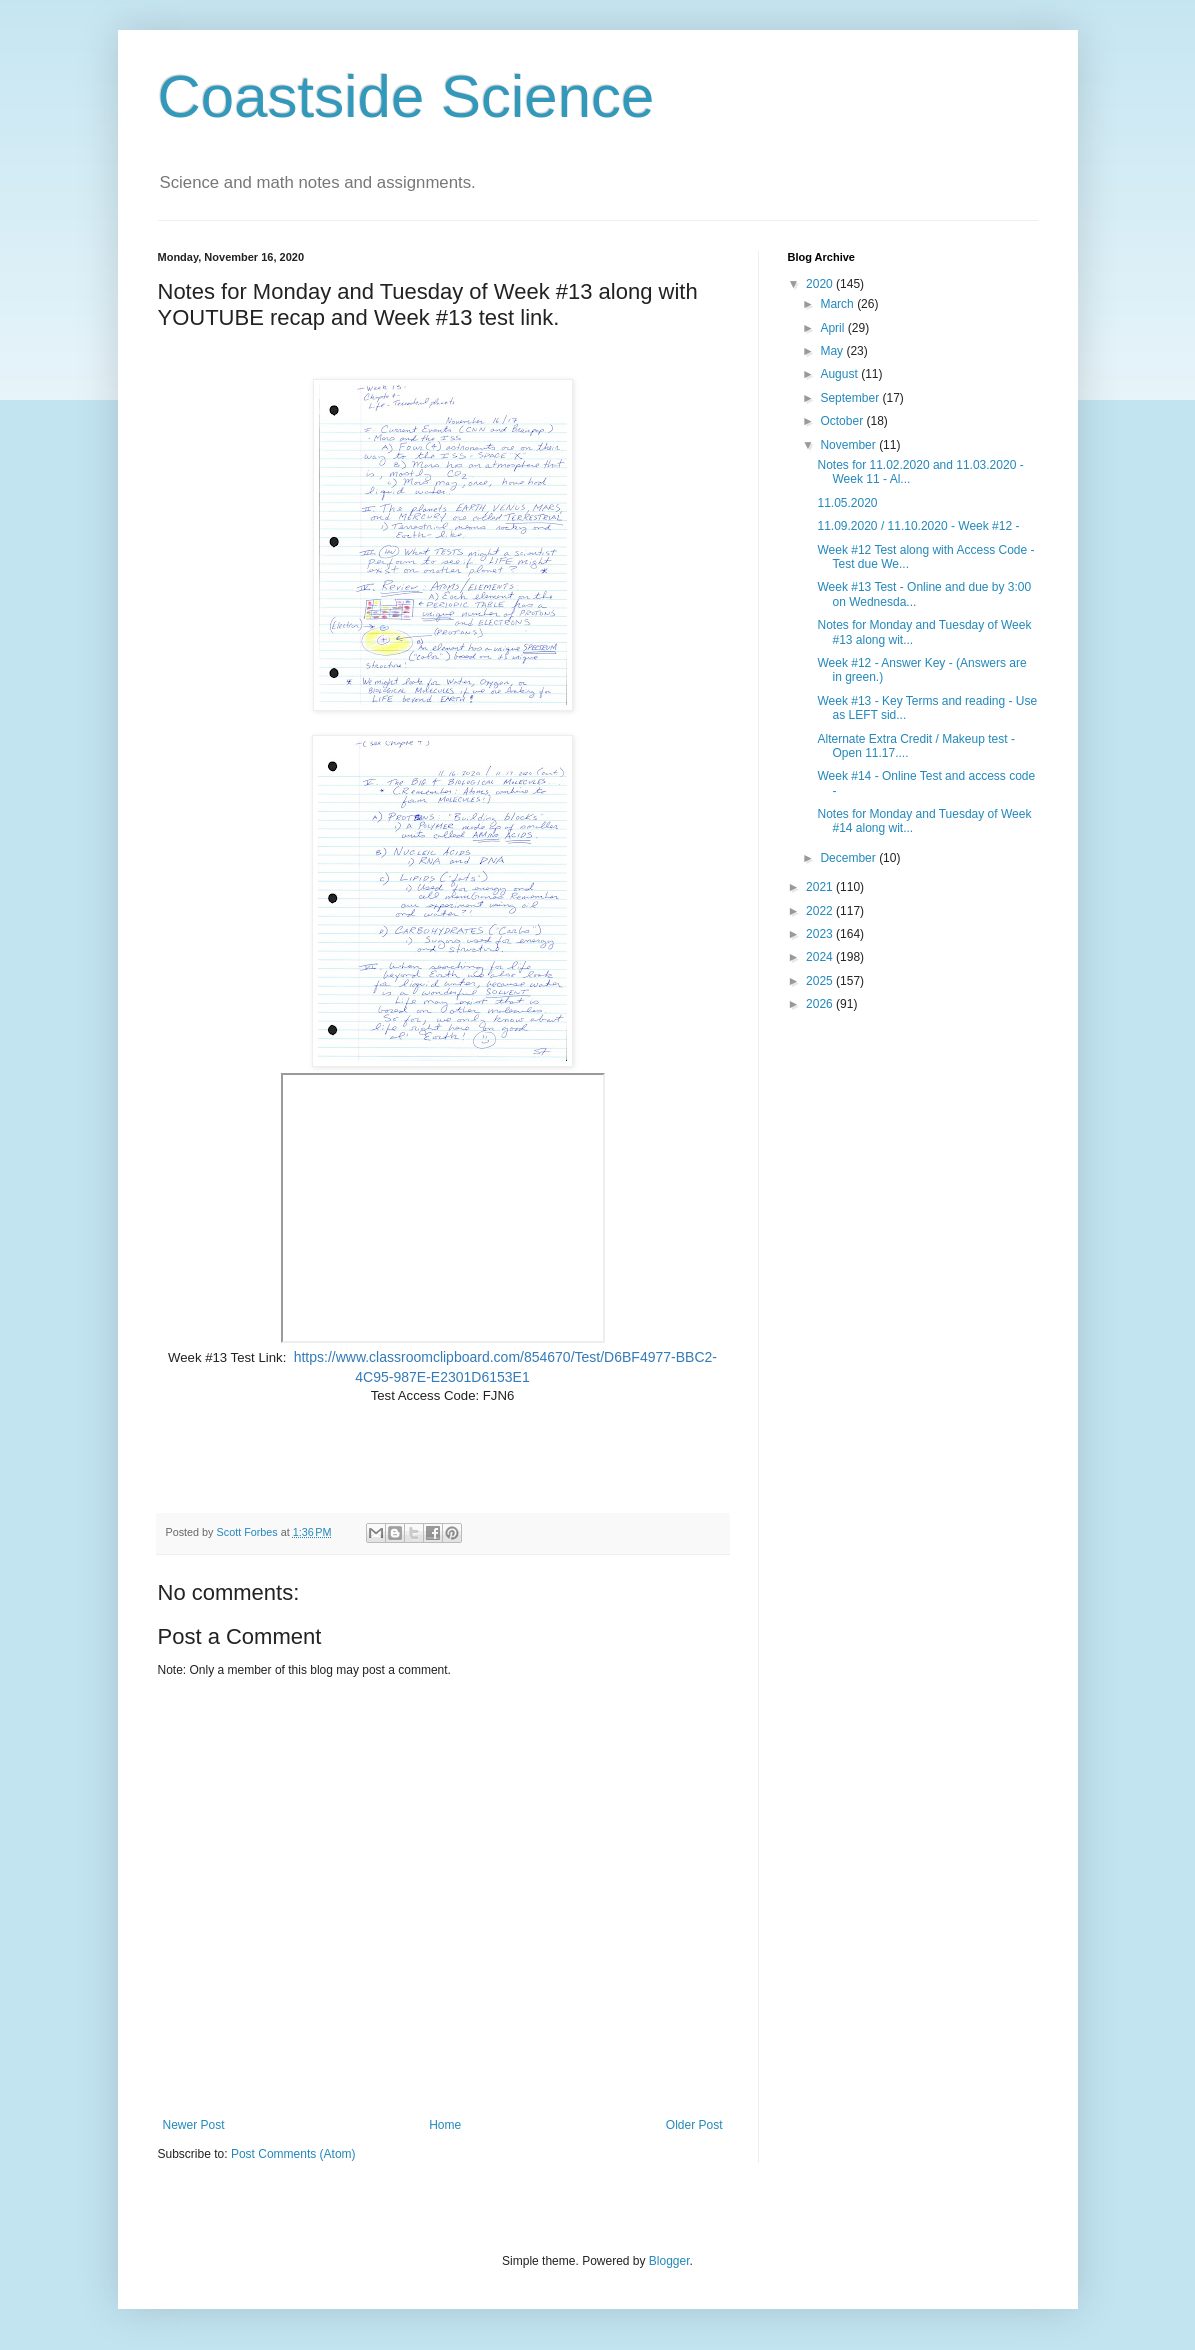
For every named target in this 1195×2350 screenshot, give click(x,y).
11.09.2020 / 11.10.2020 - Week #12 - (918, 526)
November (849, 445)
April (833, 328)
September (851, 398)
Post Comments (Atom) (293, 2154)
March (838, 304)
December (849, 858)
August (840, 374)
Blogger (669, 2261)
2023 (821, 934)
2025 (821, 981)
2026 (821, 1004)
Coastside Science (406, 96)
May (833, 351)
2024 (821, 957)
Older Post (694, 2125)
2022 (821, 911)
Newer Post (194, 2125)
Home (445, 2125)
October (843, 421)
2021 (821, 887)
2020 (821, 284)
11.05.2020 (847, 503)
